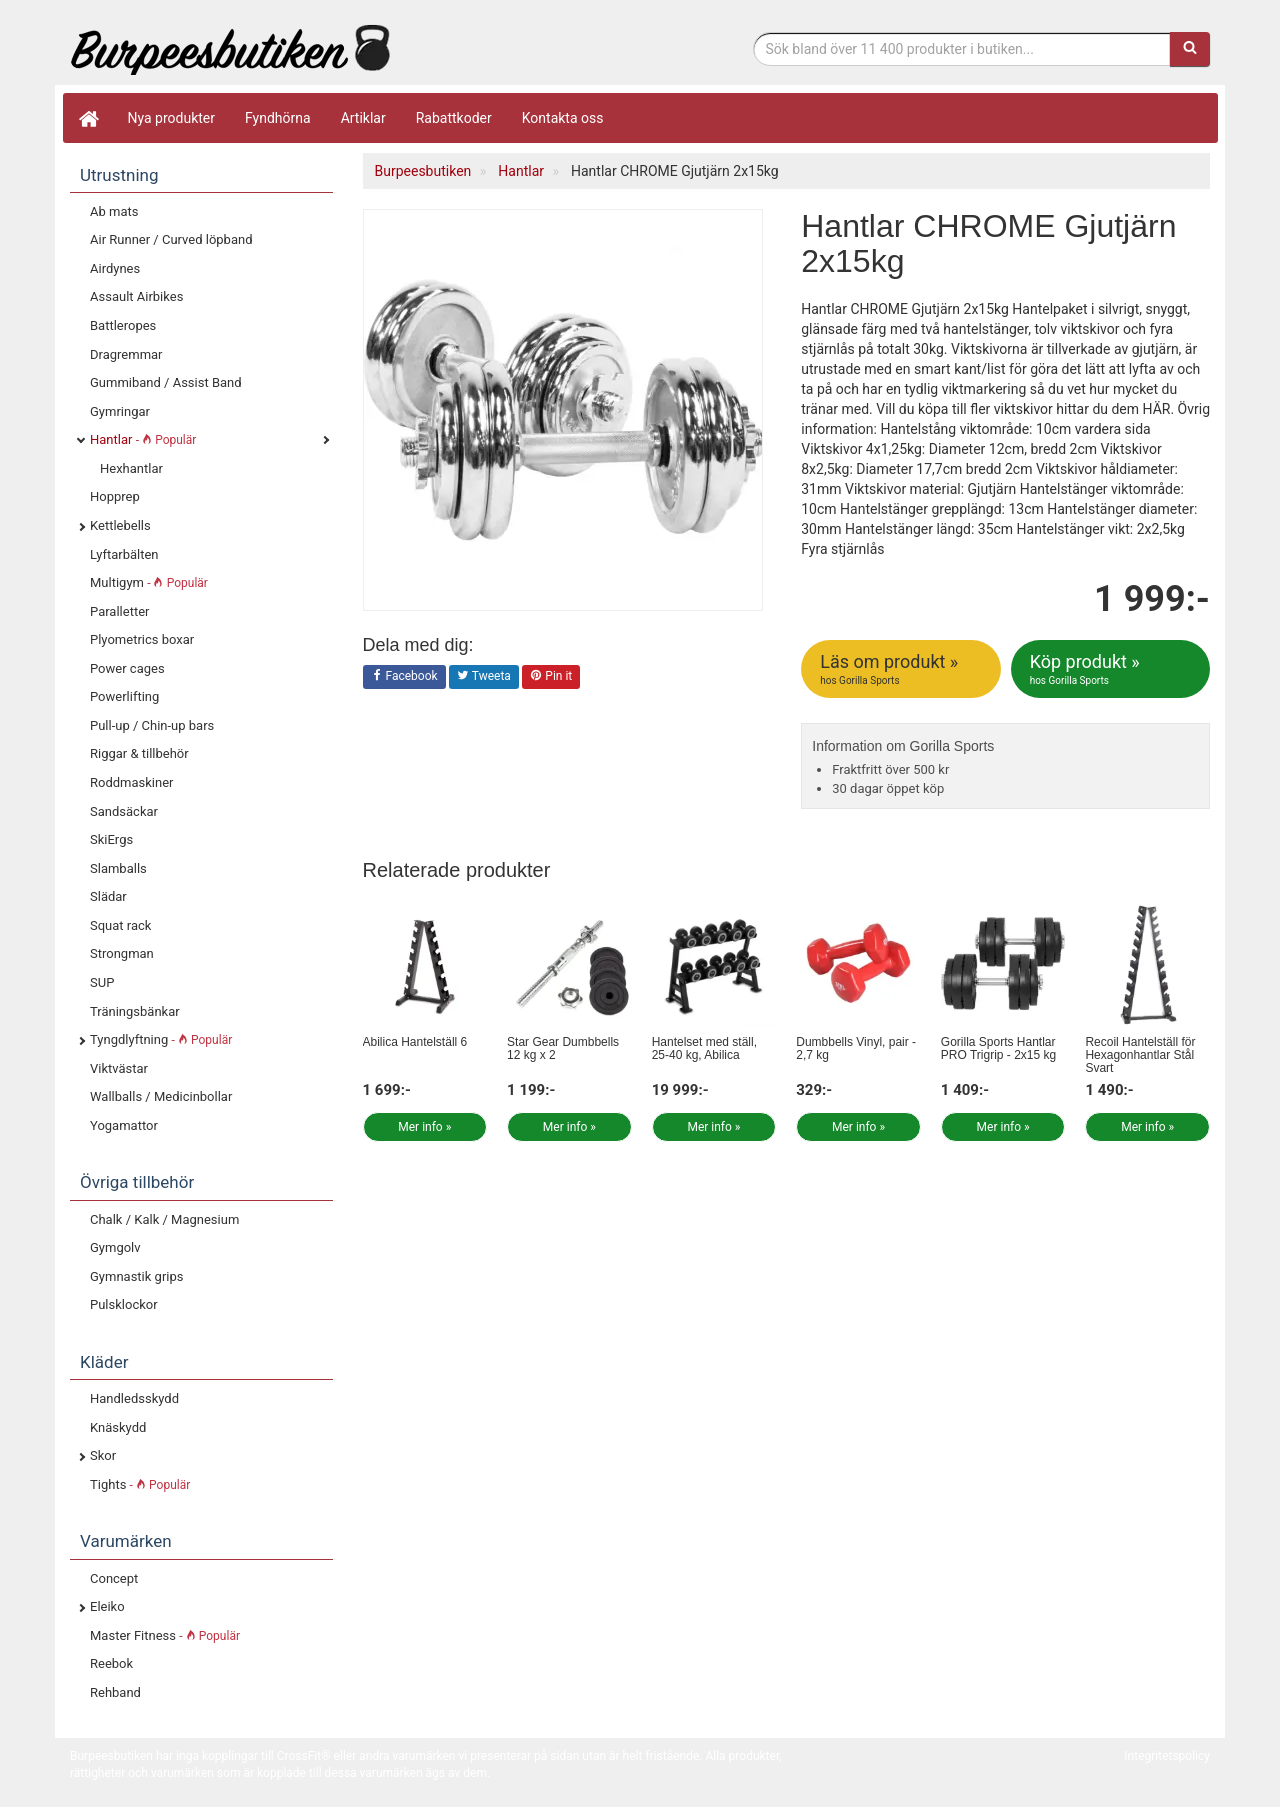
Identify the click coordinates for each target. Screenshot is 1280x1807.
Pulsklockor (124, 1304)
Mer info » (424, 1127)
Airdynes (115, 268)
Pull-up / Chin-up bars (152, 725)
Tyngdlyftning (161, 1039)
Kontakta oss (563, 118)
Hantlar (143, 439)
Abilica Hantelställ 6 (415, 1042)
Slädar (108, 896)
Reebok (111, 1663)
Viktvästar (119, 1068)
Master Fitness (165, 1635)
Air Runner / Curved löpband (171, 239)
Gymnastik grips (136, 1276)
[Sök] (1190, 49)
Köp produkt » (1112, 669)
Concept (114, 1578)
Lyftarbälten (124, 554)
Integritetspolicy (1167, 1756)
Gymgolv (115, 1247)
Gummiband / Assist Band (166, 382)
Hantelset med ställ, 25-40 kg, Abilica (704, 1048)
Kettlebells (120, 525)
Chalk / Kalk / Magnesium (164, 1219)
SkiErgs (111, 839)
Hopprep (115, 496)
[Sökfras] (962, 49)
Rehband (115, 1692)
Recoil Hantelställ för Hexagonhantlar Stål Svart (1140, 1055)
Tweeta (484, 677)
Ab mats (114, 211)
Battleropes (123, 325)
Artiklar (363, 118)
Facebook (404, 677)
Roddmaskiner (132, 782)
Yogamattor (124, 1125)
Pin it (551, 677)
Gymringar (120, 411)
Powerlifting (124, 696)
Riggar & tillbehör (139, 753)
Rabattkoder (454, 118)
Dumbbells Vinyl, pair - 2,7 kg (856, 1048)
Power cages (127, 668)
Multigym (149, 582)
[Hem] (88, 118)
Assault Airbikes (136, 296)
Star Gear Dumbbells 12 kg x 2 (563, 1048)
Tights (140, 1484)
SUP (102, 982)
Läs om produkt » (902, 669)
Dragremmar (126, 354)
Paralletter (119, 611)
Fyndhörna (278, 118)
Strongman (122, 953)
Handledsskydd (134, 1398)
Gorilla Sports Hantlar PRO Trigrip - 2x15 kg (998, 1048)
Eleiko (107, 1606)
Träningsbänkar (135, 1011)
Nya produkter (172, 118)
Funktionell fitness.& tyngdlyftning (230, 47)
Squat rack (120, 925)
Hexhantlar (131, 468)
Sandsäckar (124, 811)
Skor (103, 1455)
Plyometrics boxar (142, 639)
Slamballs (118, 868)
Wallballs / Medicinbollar (161, 1096)
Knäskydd (118, 1427)
